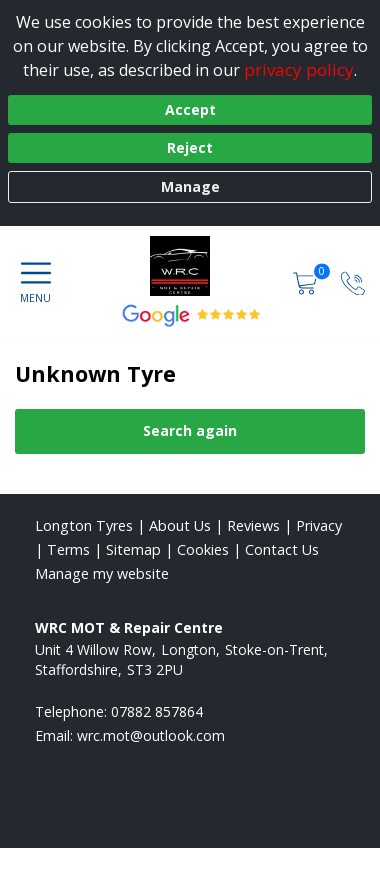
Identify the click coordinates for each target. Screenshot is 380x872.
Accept (190, 109)
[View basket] (307, 281)
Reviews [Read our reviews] (253, 525)
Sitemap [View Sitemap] (133, 549)
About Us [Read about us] (180, 525)
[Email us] (151, 735)
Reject (190, 147)
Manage (190, 186)
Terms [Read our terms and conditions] (68, 549)
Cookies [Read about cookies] (203, 549)
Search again (190, 430)
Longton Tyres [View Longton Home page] (84, 525)
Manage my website (102, 573)
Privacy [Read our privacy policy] (319, 525)
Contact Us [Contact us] (282, 549)
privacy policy (299, 69)
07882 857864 (157, 711)
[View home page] (190, 266)
